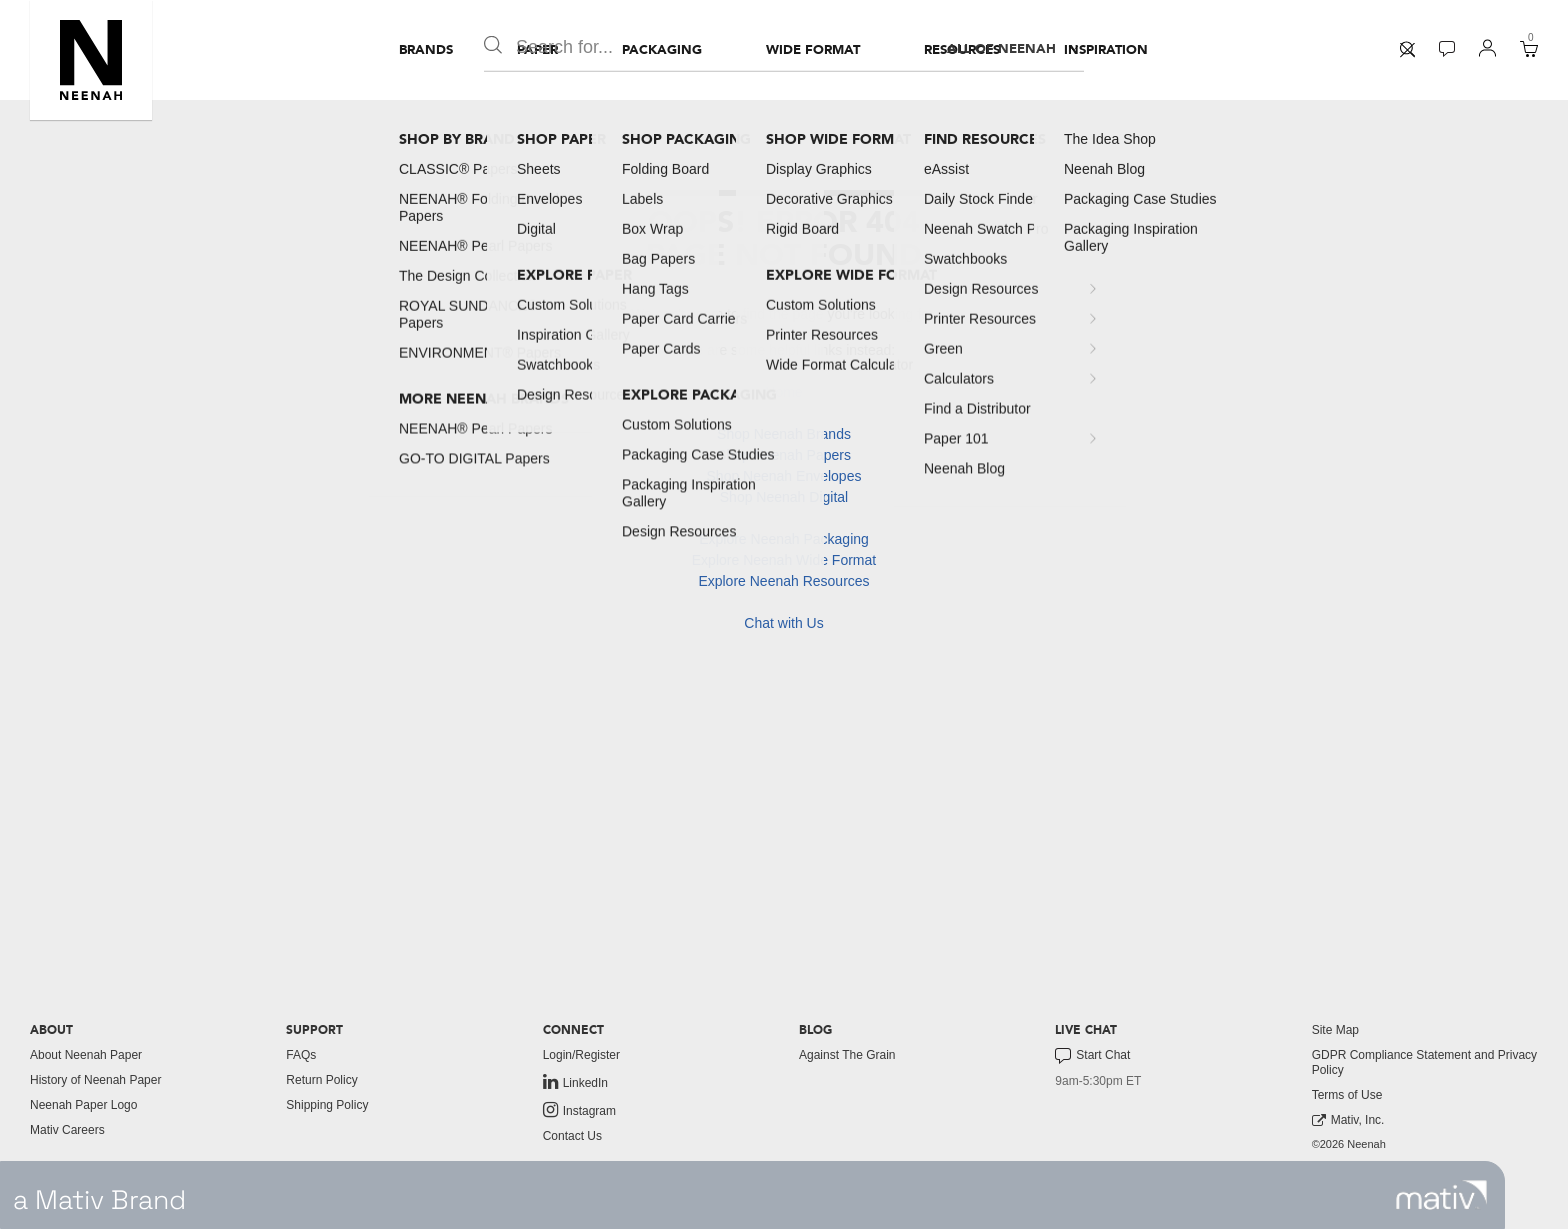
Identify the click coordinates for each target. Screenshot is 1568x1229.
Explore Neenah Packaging (784, 539)
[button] (91, 60)
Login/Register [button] (581, 1055)
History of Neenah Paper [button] (95, 1080)
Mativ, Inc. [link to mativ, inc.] (1348, 1120)
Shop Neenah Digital (784, 497)
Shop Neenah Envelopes (784, 476)
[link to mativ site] (1441, 1195)
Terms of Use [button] (1347, 1095)
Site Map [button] (1335, 1030)
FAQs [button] (301, 1055)
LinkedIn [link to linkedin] (575, 1082)
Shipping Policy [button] (327, 1105)
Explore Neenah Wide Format (784, 560)
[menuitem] (426, 50)
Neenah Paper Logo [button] (83, 1105)
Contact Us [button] (572, 1136)
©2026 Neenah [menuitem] (1349, 1144)
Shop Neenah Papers (784, 455)
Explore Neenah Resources (783, 581)
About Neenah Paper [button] (86, 1055)
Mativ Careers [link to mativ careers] (67, 1130)
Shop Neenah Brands (784, 434)
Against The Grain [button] (847, 1055)
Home (783, 392)
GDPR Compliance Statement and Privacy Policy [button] (1424, 1062)
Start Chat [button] (1092, 1056)
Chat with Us (783, 623)
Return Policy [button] (321, 1080)
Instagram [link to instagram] (579, 1110)
